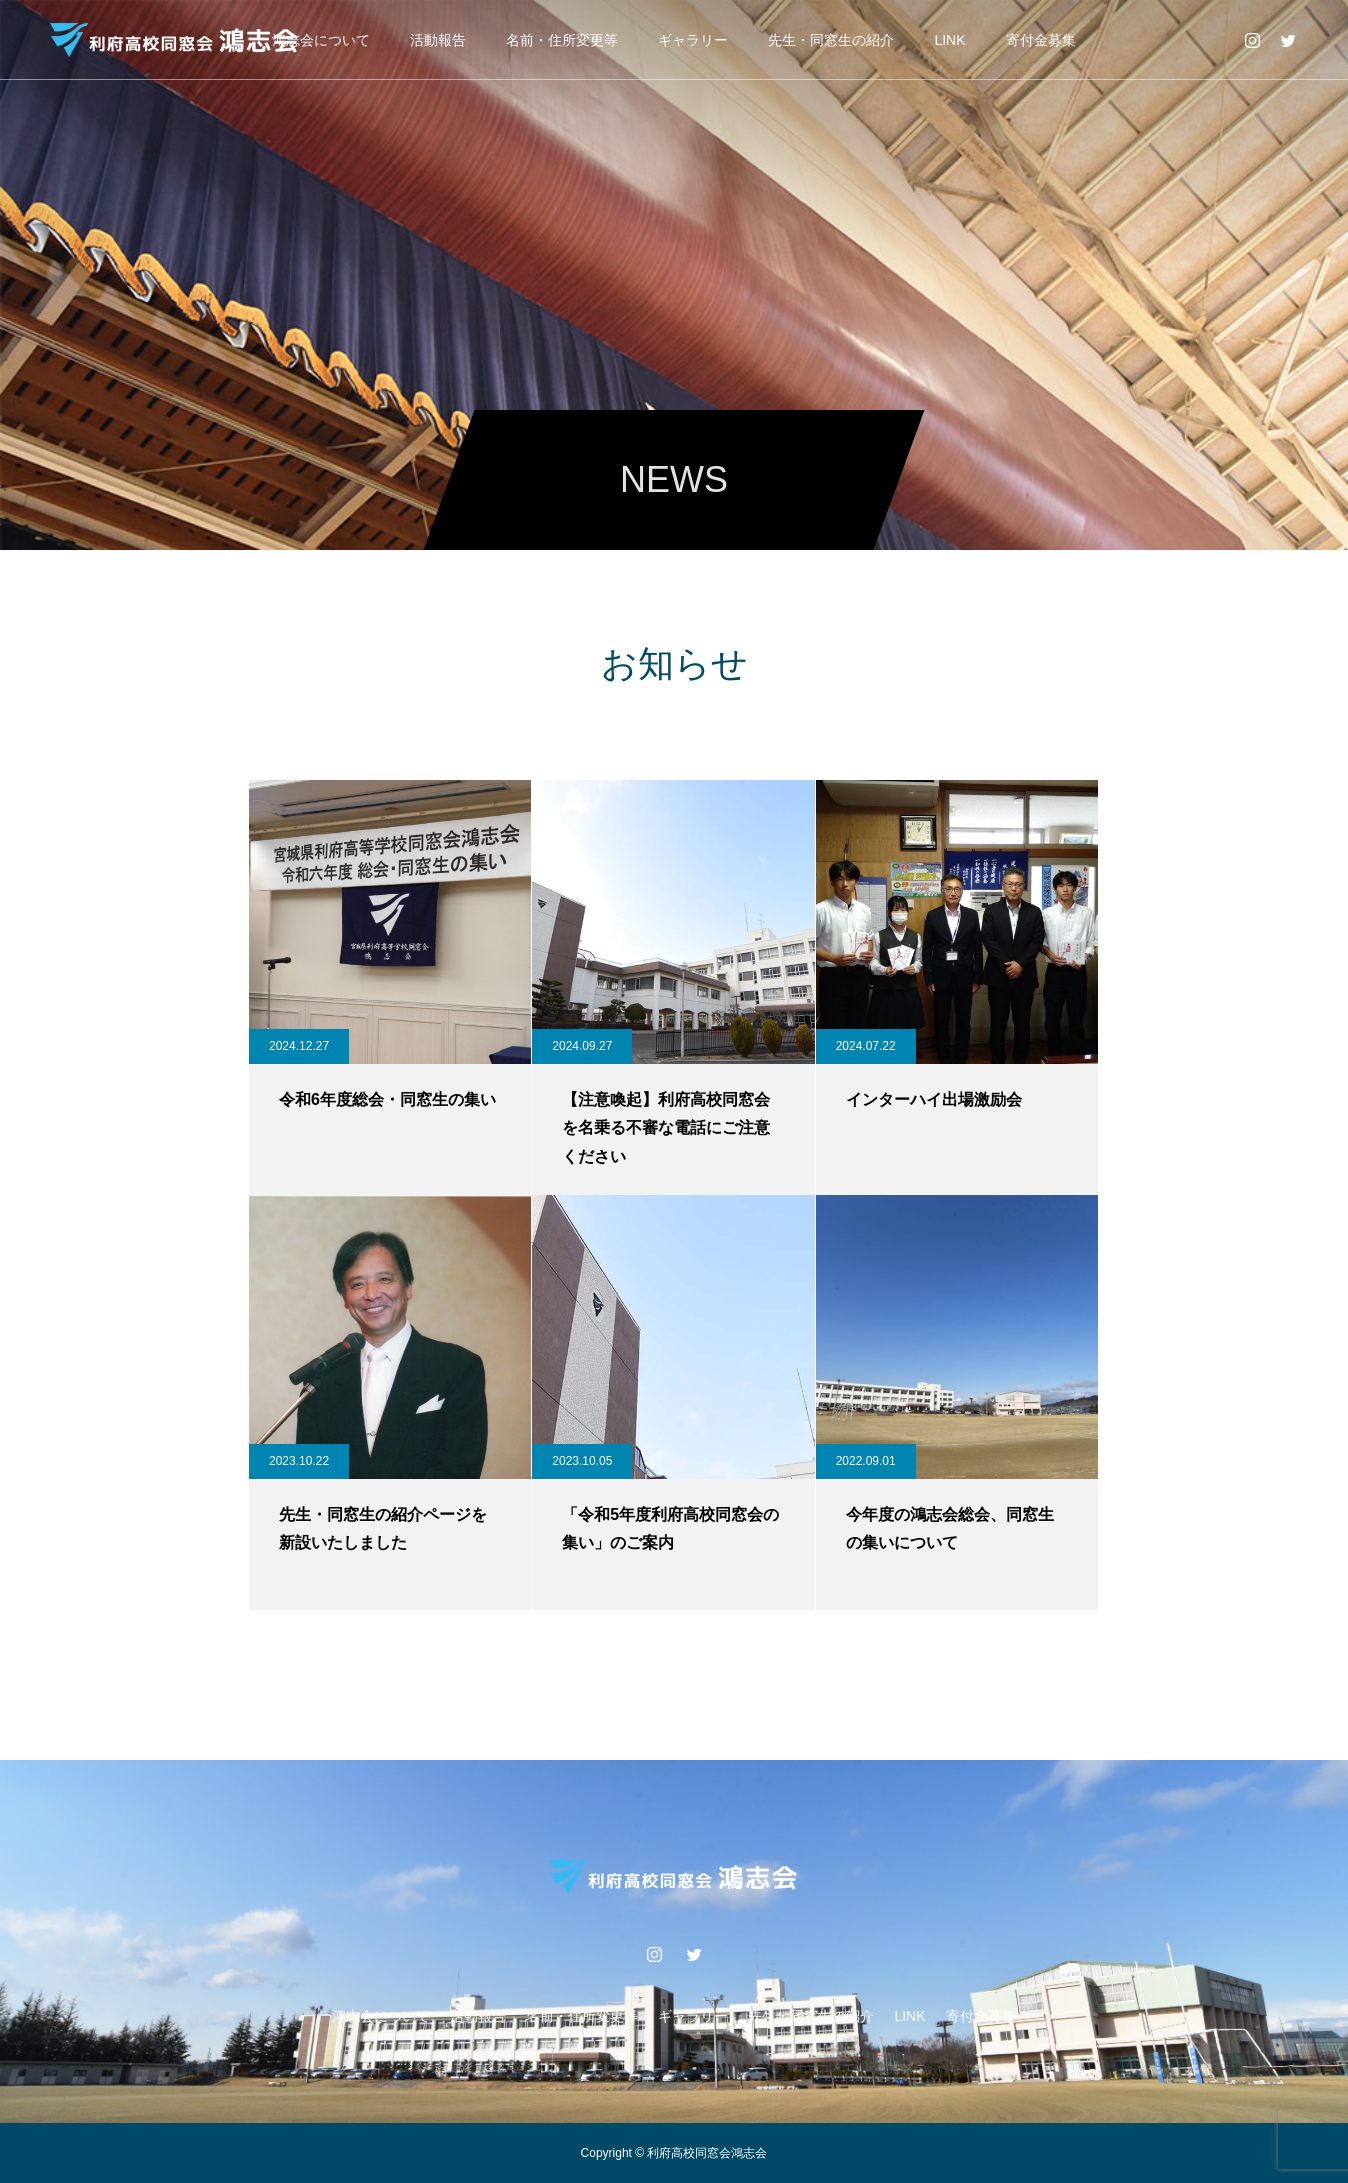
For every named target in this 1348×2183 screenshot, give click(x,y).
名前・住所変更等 (562, 40)
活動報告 (438, 40)
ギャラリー (693, 40)
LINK (949, 40)
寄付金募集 (1041, 40)
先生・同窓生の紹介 (831, 40)
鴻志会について (321, 40)
